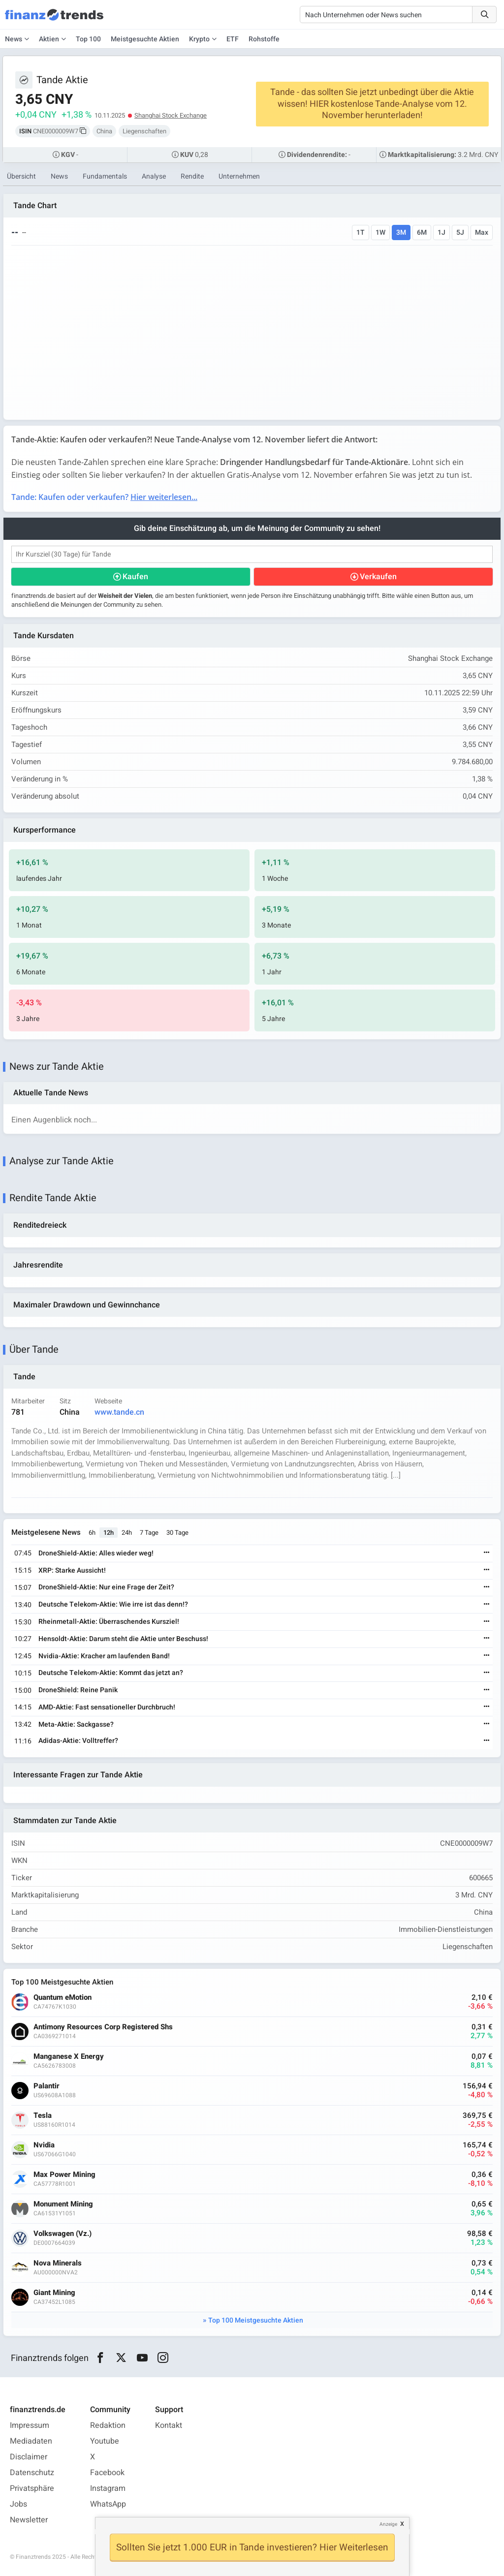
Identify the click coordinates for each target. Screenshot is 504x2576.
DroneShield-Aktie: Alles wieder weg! (96, 1553)
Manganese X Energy (68, 2056)
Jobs (18, 2504)
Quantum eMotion (62, 1997)
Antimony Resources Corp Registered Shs (103, 2027)
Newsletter (29, 2520)
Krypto (199, 39)
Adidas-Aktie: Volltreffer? (78, 1741)
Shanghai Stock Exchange (170, 115)
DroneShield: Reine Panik (78, 1690)
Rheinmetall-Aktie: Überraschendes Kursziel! (108, 1621)
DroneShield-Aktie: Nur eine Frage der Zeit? (106, 1587)
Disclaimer (28, 2457)
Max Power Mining (64, 2174)
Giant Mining (54, 2293)
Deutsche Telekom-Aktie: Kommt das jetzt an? (110, 1673)
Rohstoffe (264, 39)
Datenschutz (32, 2473)
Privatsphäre (32, 2488)
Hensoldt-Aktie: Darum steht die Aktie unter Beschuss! (123, 1639)
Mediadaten (31, 2441)
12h (108, 1532)
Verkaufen (378, 577)
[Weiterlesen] (487, 1553)
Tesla (42, 2115)
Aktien (49, 39)
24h (127, 1532)
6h (92, 1532)
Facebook (107, 2473)
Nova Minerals (57, 2263)
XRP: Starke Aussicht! (72, 1570)
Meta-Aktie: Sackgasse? (76, 1724)
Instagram (108, 2488)
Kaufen (135, 577)
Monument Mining (63, 2204)
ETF (232, 39)
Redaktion (108, 2425)
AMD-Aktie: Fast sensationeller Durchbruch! (106, 1707)
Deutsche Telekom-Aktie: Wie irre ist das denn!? (113, 1604)
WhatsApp (108, 2504)
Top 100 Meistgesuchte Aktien (255, 2320)
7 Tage (149, 1532)
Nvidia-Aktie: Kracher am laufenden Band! (104, 1656)
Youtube (104, 2441)
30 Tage (177, 1532)
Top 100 (88, 39)
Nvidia (44, 2145)
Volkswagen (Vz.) (62, 2233)
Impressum (29, 2425)
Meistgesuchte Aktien (145, 39)
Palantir (46, 2086)
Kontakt (168, 2425)
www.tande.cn (119, 1412)
